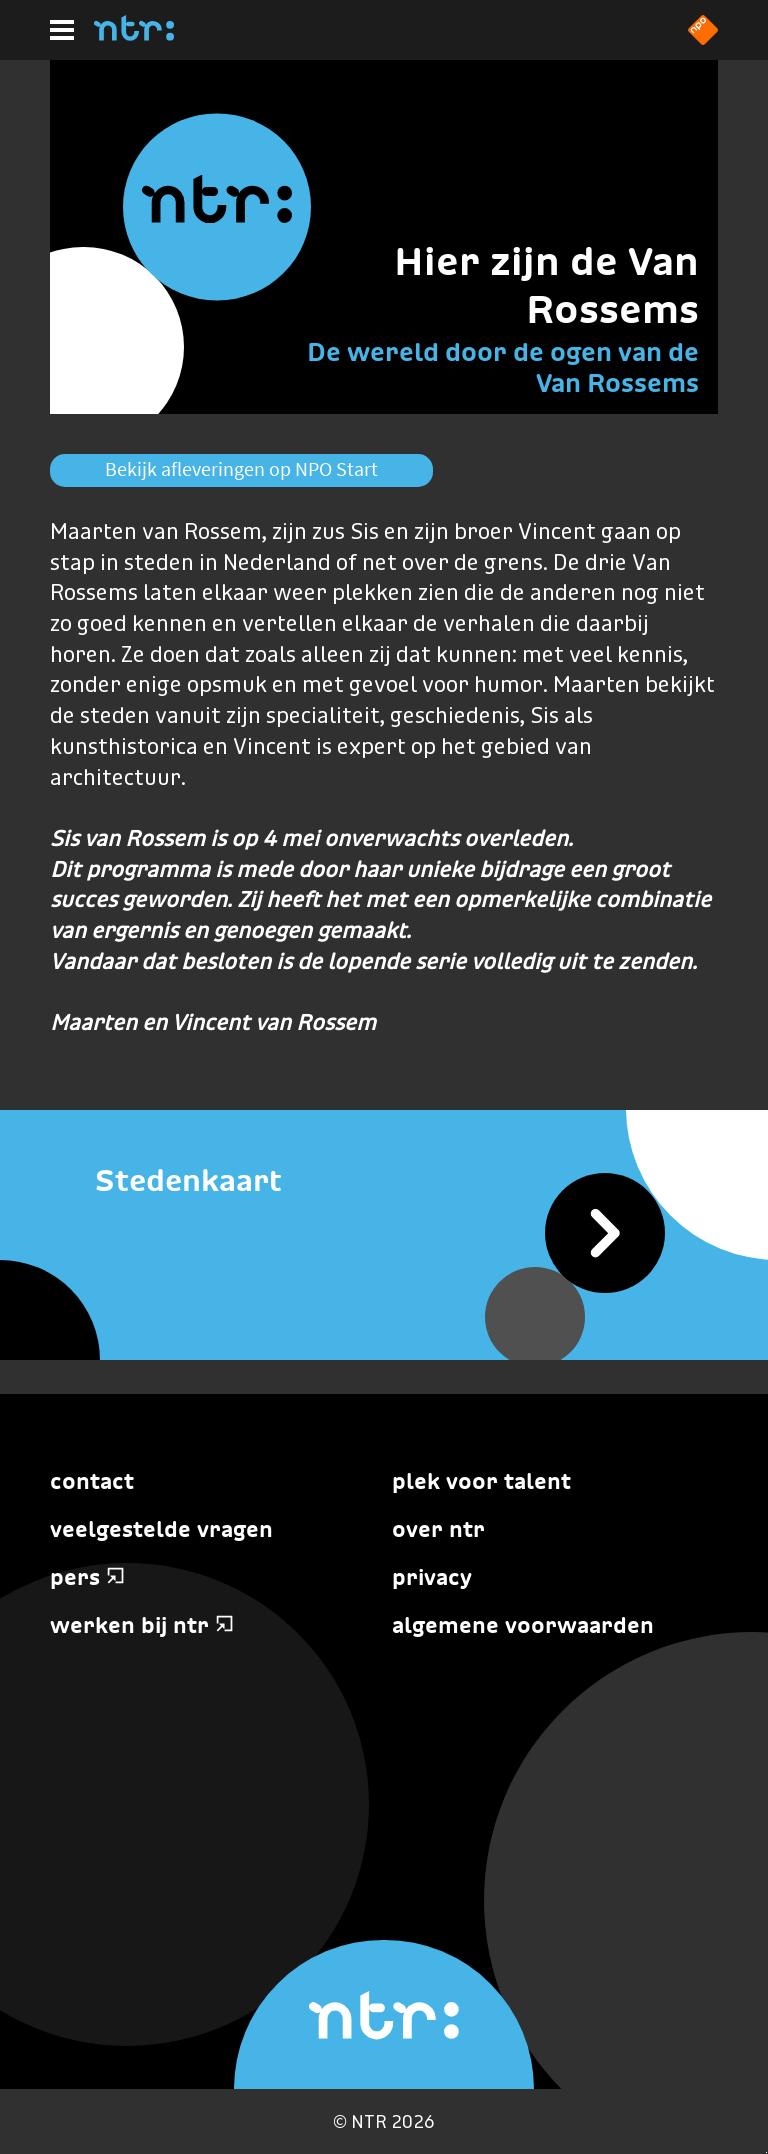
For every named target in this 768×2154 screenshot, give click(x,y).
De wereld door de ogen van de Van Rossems (503, 367)
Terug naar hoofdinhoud (766, 2152)
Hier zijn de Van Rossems (546, 285)
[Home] (134, 35)
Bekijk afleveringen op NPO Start (241, 469)
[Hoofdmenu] (62, 30)
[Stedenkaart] (384, 1181)
